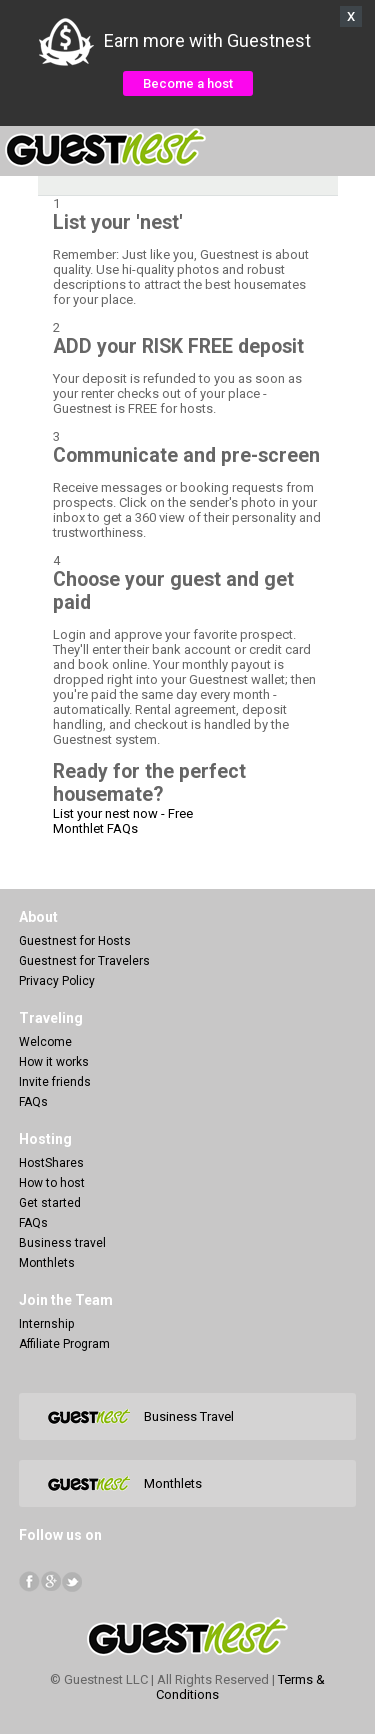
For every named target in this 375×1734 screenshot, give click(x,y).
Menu (349, 148)
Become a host (188, 83)
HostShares (51, 1163)
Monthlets (47, 1263)
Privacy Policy (57, 981)
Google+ (50, 1581)
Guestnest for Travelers (84, 961)
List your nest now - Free (123, 813)
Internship (46, 1324)
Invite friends (55, 1082)
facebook (29, 1581)
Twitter (71, 1581)
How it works (54, 1062)
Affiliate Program (64, 1344)
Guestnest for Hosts (75, 941)
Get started (50, 1203)
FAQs (33, 1102)
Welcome (45, 1042)
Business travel (62, 1243)
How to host (52, 1183)
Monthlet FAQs (95, 828)
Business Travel (189, 1416)
